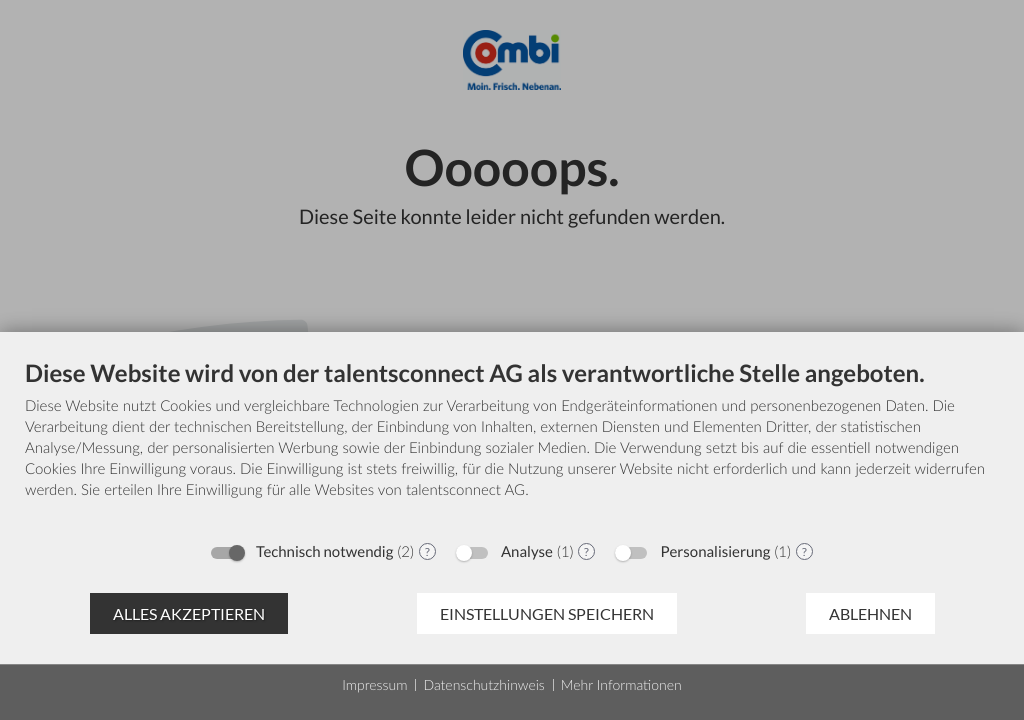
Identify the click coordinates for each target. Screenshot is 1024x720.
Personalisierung (715, 552)
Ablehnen (870, 613)
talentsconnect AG (465, 490)
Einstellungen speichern (547, 613)
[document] (512, 444)
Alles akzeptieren (189, 613)
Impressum (374, 684)
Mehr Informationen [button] (621, 684)
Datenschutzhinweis (483, 684)
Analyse (527, 552)
